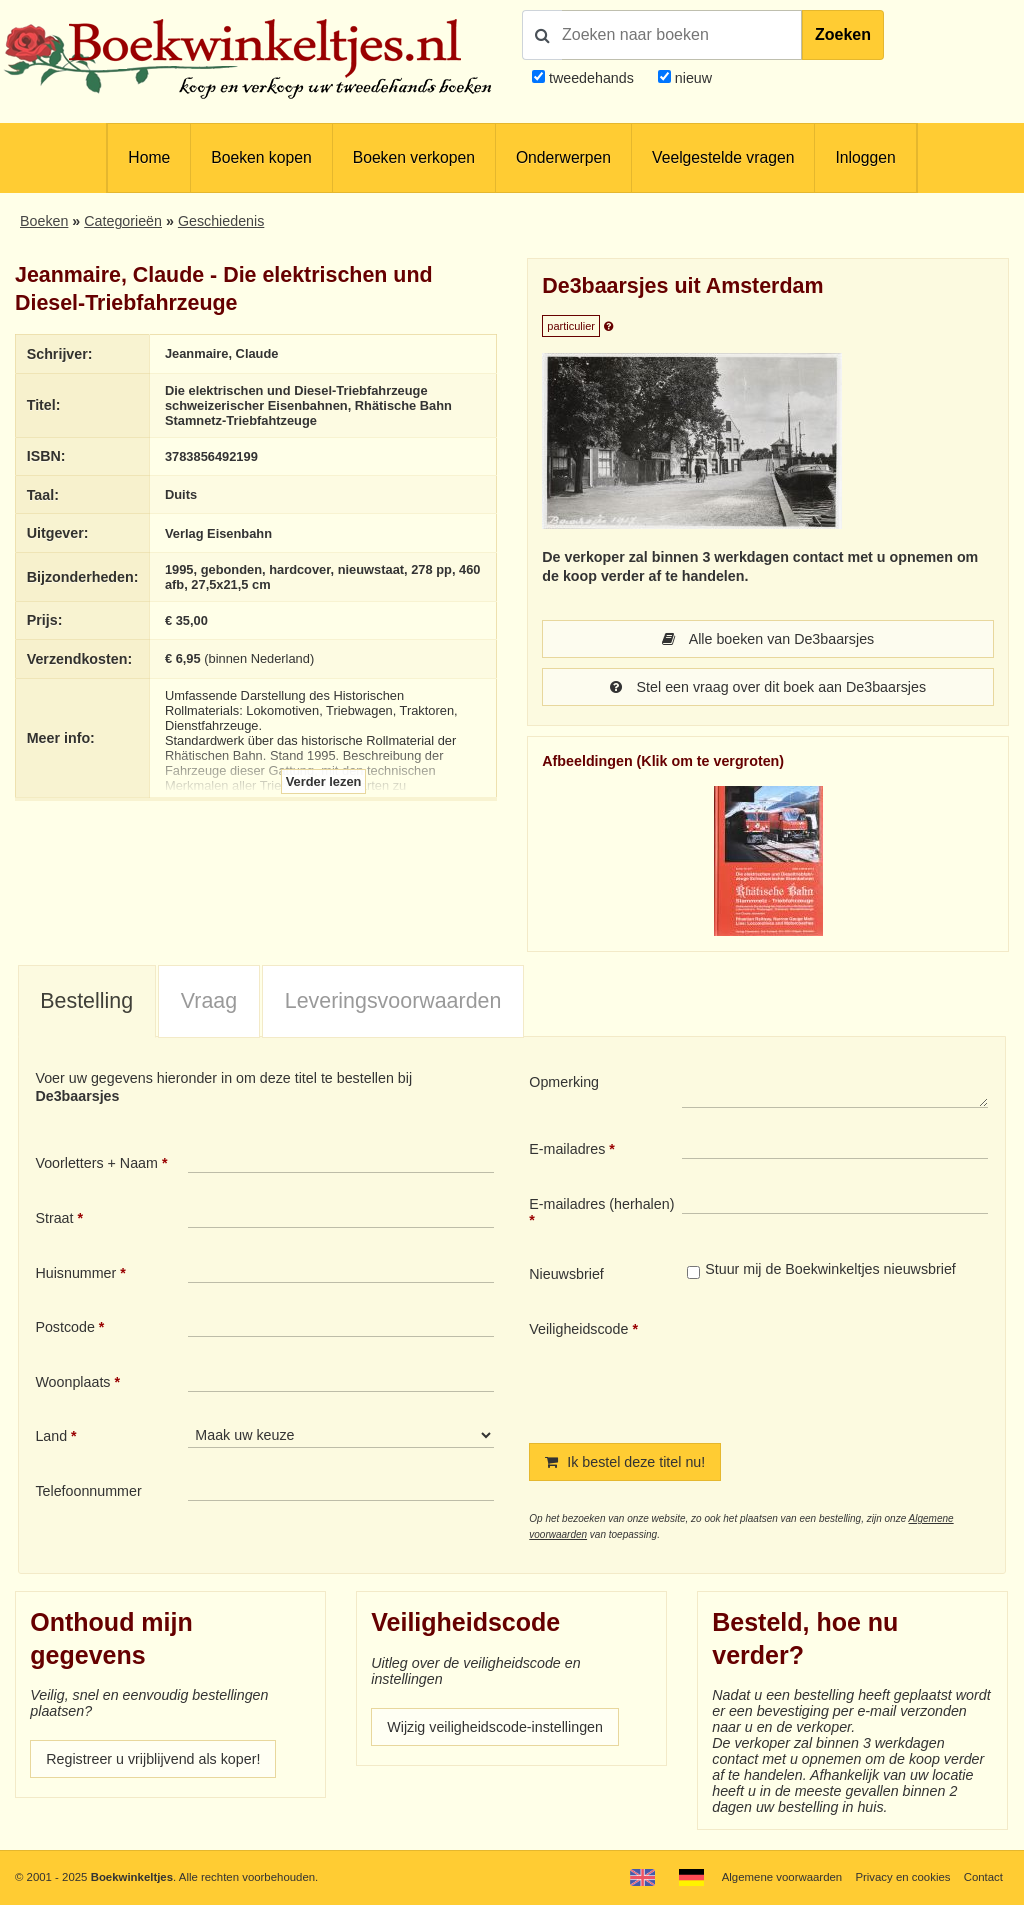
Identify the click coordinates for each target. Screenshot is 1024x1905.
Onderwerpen (563, 157)
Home (149, 157)
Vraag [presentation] (209, 1001)
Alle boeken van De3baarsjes (768, 639)
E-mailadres (567, 1149)
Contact (983, 1877)
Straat (54, 1218)
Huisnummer (75, 1273)
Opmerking (564, 1082)
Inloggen (865, 157)
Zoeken (843, 34)
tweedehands (591, 78)
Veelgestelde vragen (723, 157)
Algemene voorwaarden (782, 1877)
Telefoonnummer (88, 1491)
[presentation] (849, 1365)
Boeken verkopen (414, 157)
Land (51, 1436)
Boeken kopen (261, 157)
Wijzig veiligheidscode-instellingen (495, 1727)
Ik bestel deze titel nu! (625, 1462)
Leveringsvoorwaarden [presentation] (393, 1001)
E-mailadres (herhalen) (601, 1204)
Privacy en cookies (902, 1877)
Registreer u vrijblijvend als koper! (153, 1759)
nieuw (691, 78)
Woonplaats (72, 1382)
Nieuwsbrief (566, 1274)
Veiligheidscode (578, 1329)
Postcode (64, 1327)
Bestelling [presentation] (86, 1001)
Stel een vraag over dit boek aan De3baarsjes (768, 687)
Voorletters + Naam (96, 1163)
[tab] (87, 1002)
